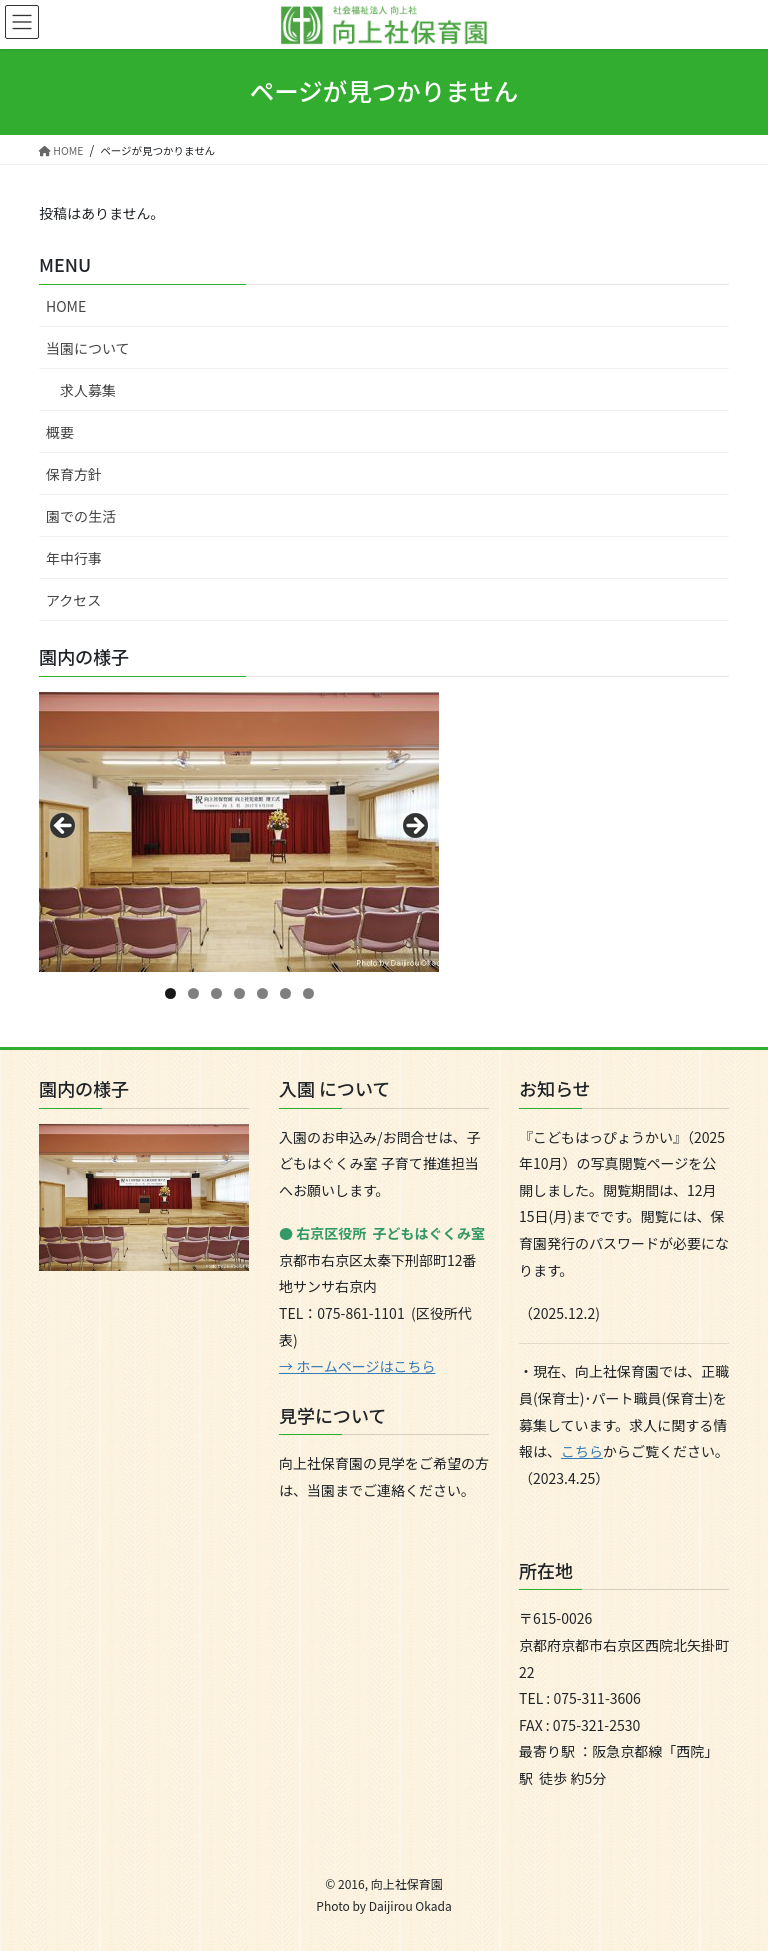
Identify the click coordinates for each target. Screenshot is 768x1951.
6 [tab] (285, 993)
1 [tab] (170, 993)
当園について (88, 348)
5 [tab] (262, 993)
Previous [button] (64, 827)
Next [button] (414, 827)
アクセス (73, 600)
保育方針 (74, 474)
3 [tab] (216, 993)
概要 (60, 432)
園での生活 (81, 516)
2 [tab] (193, 993)
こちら (582, 1451)
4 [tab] (239, 993)
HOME (66, 306)
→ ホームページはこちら (357, 1366)
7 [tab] (308, 993)
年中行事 (74, 558)
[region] (239, 832)
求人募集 (88, 390)
